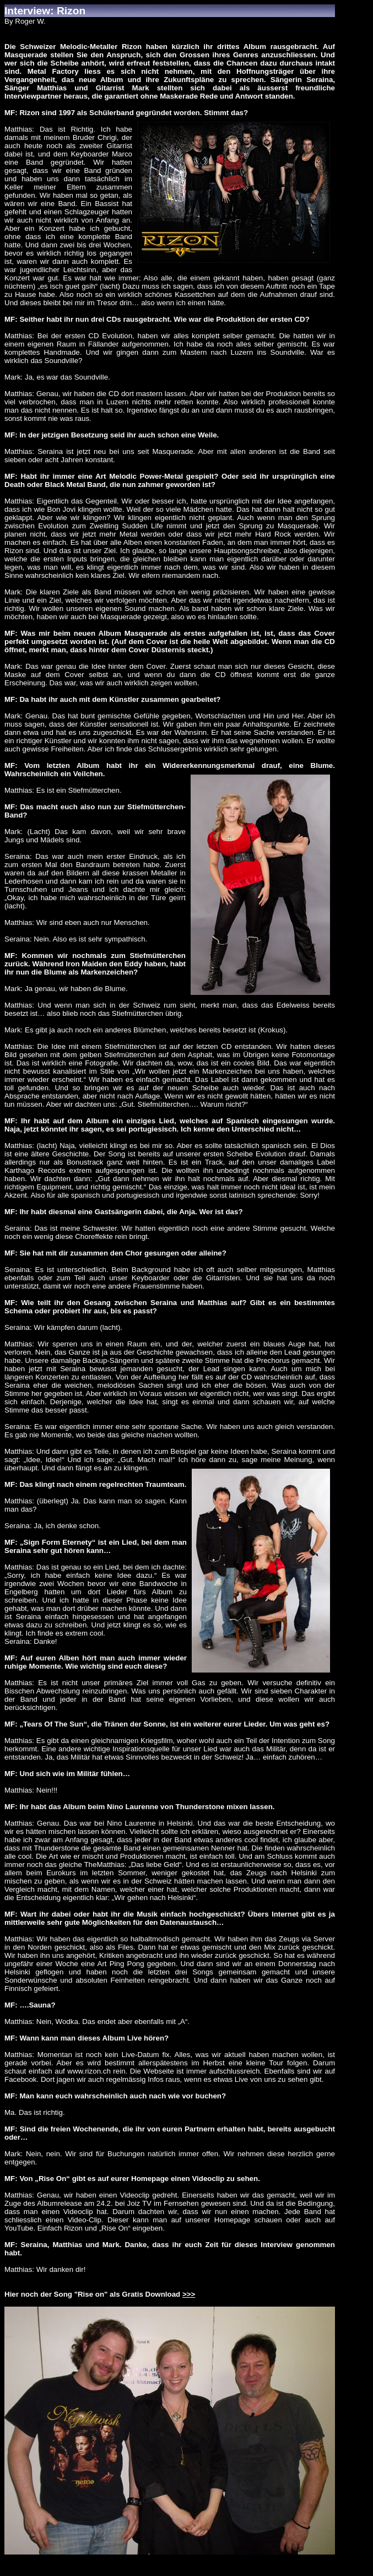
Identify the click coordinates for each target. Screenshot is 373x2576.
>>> (188, 2294)
